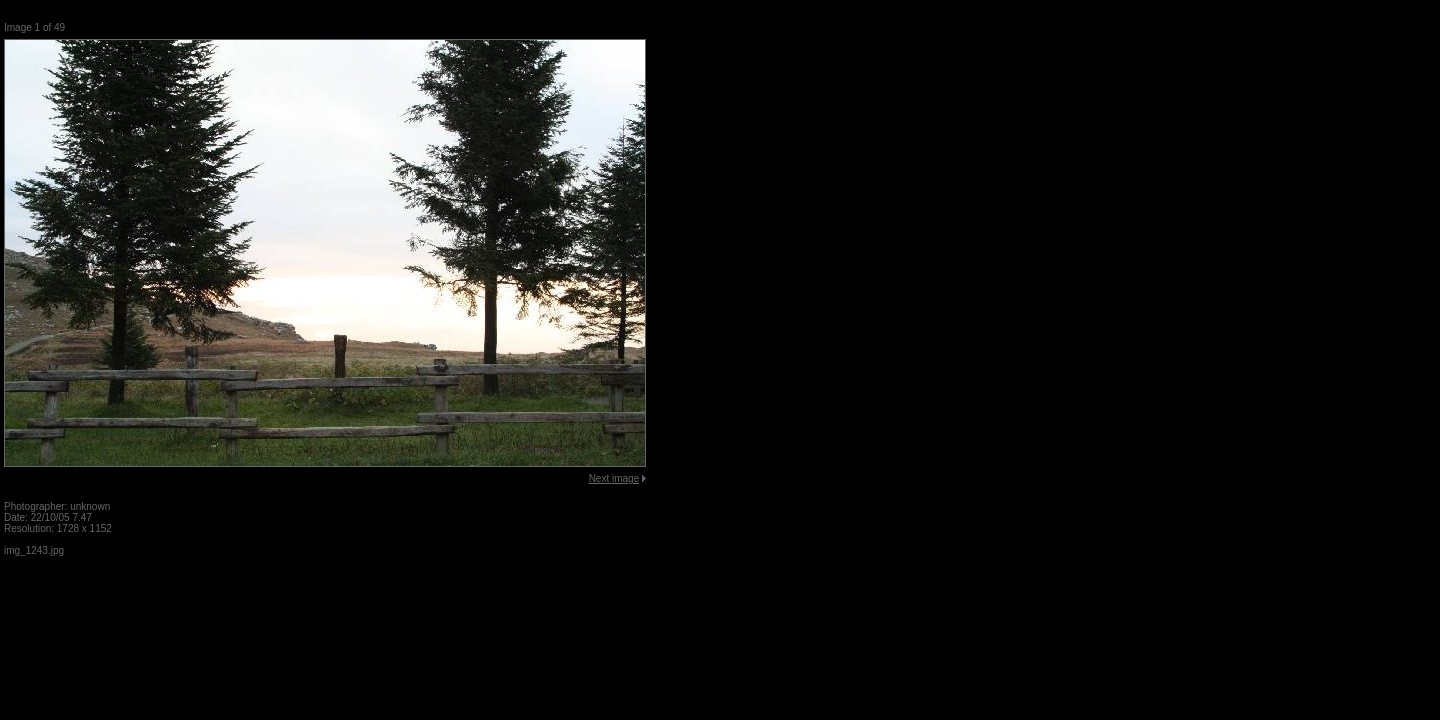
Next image (614, 478)
